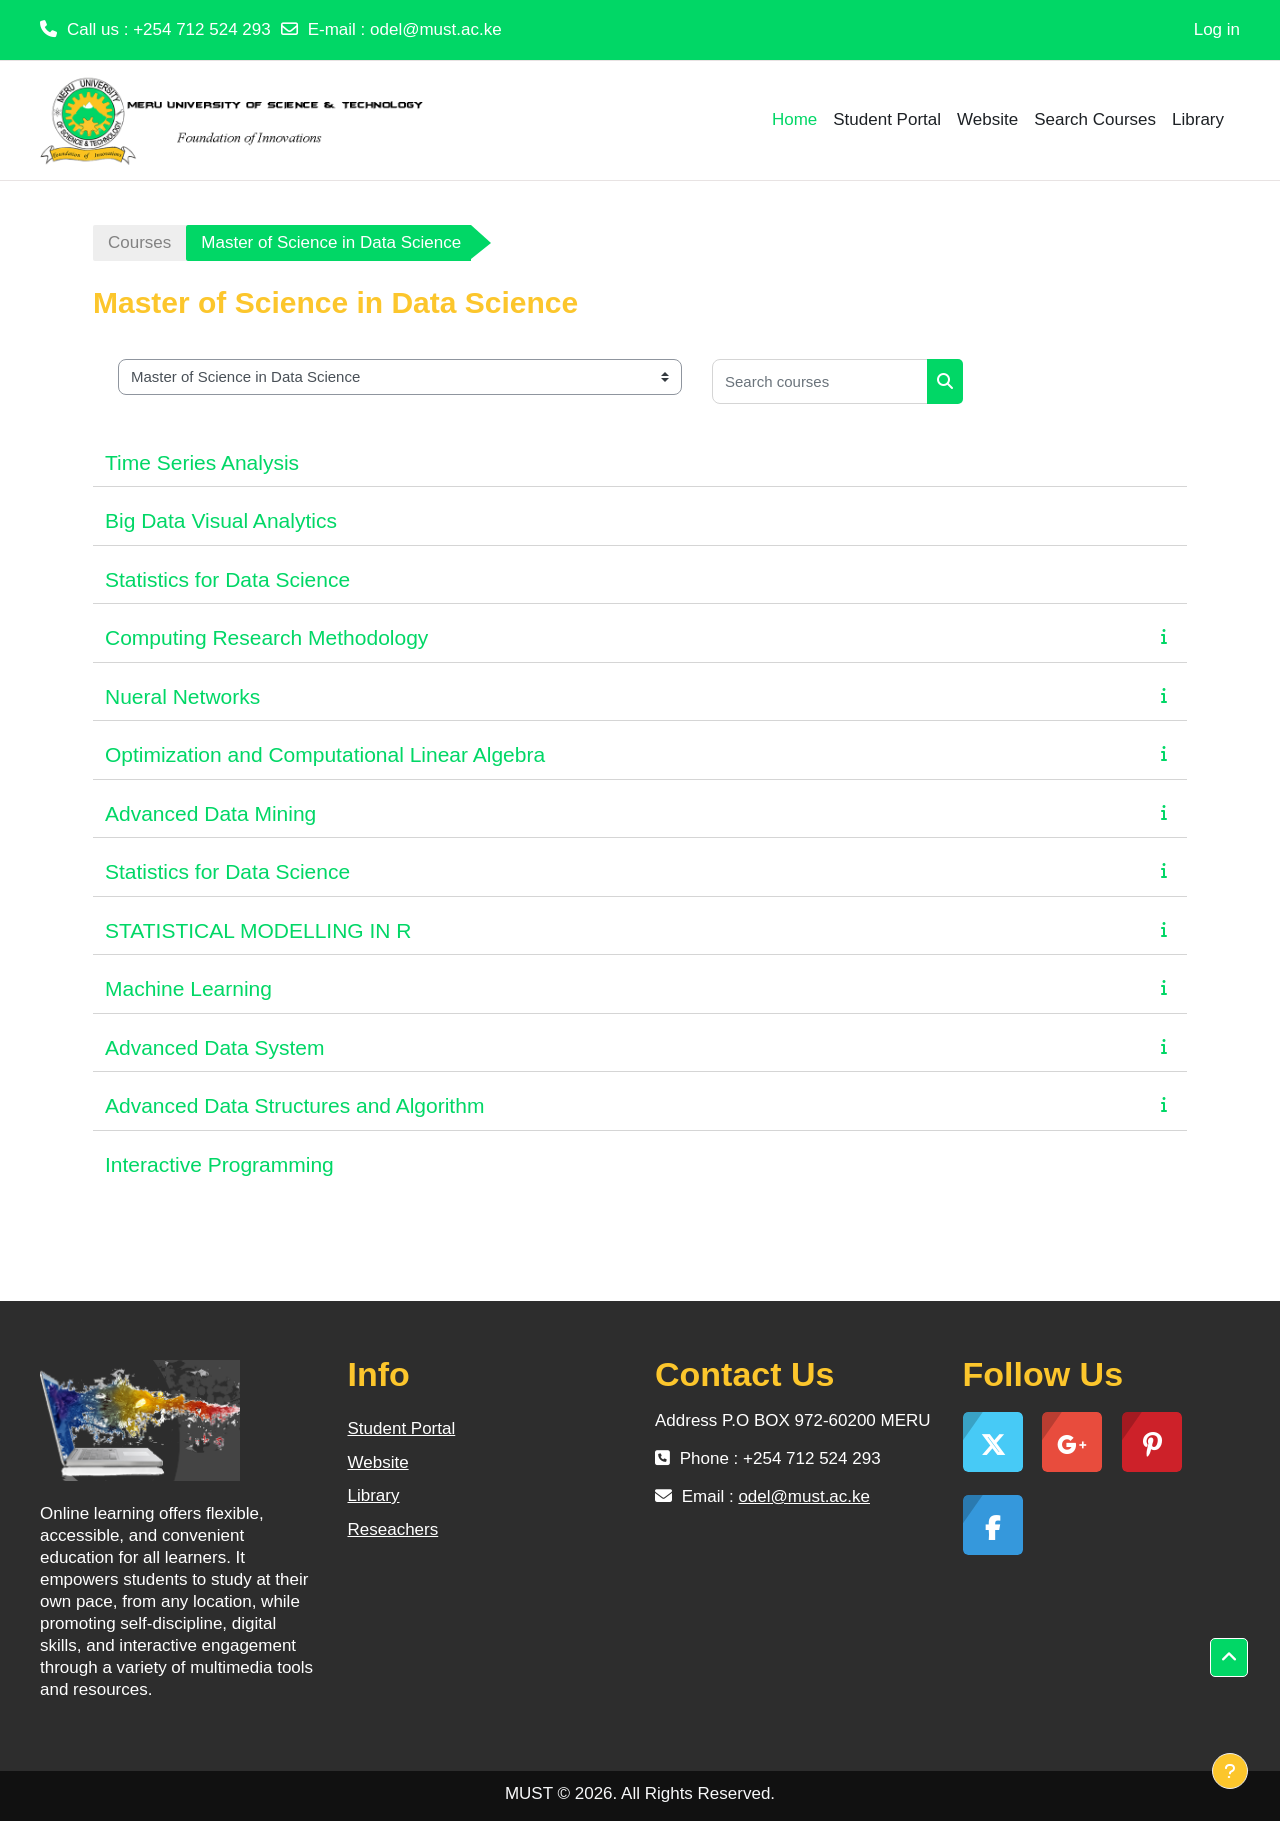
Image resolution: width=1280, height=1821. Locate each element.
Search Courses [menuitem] (1095, 119)
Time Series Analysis (202, 462)
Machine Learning (188, 988)
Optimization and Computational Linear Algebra (325, 754)
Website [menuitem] (987, 119)
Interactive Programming (219, 1164)
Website (378, 1462)
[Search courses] (820, 381)
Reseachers (393, 1529)
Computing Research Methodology (266, 637)
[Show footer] (1230, 1771)
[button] (1229, 1658)
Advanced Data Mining (210, 813)
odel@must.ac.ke (436, 29)
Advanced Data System (214, 1047)
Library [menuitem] (1198, 119)
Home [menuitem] (794, 119)
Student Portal (402, 1428)
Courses (139, 242)
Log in (1217, 29)
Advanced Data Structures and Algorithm (294, 1105)
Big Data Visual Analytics (221, 520)
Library (374, 1495)
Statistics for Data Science (227, 579)
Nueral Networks (182, 696)
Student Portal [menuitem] (887, 119)
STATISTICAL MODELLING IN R (258, 930)
